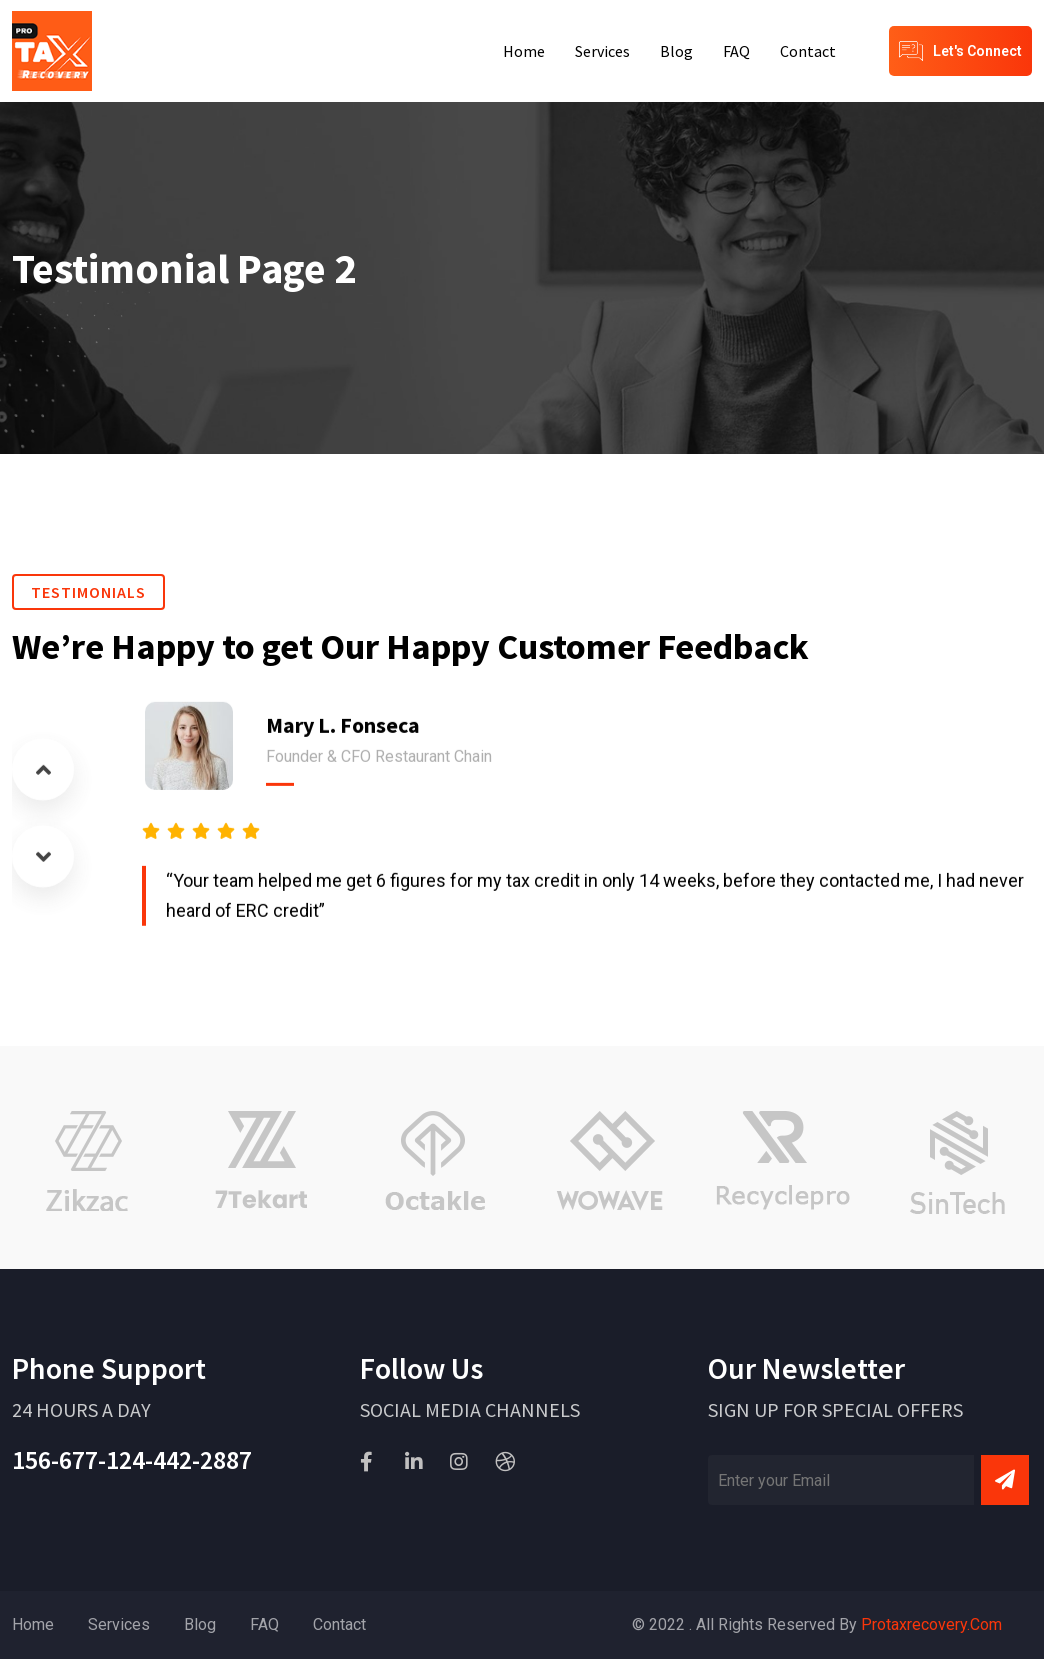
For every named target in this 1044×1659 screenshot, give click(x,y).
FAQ (736, 51)
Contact (808, 51)
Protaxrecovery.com (931, 1624)
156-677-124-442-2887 (132, 1459)
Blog (676, 51)
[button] (43, 766)
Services (602, 51)
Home (524, 51)
